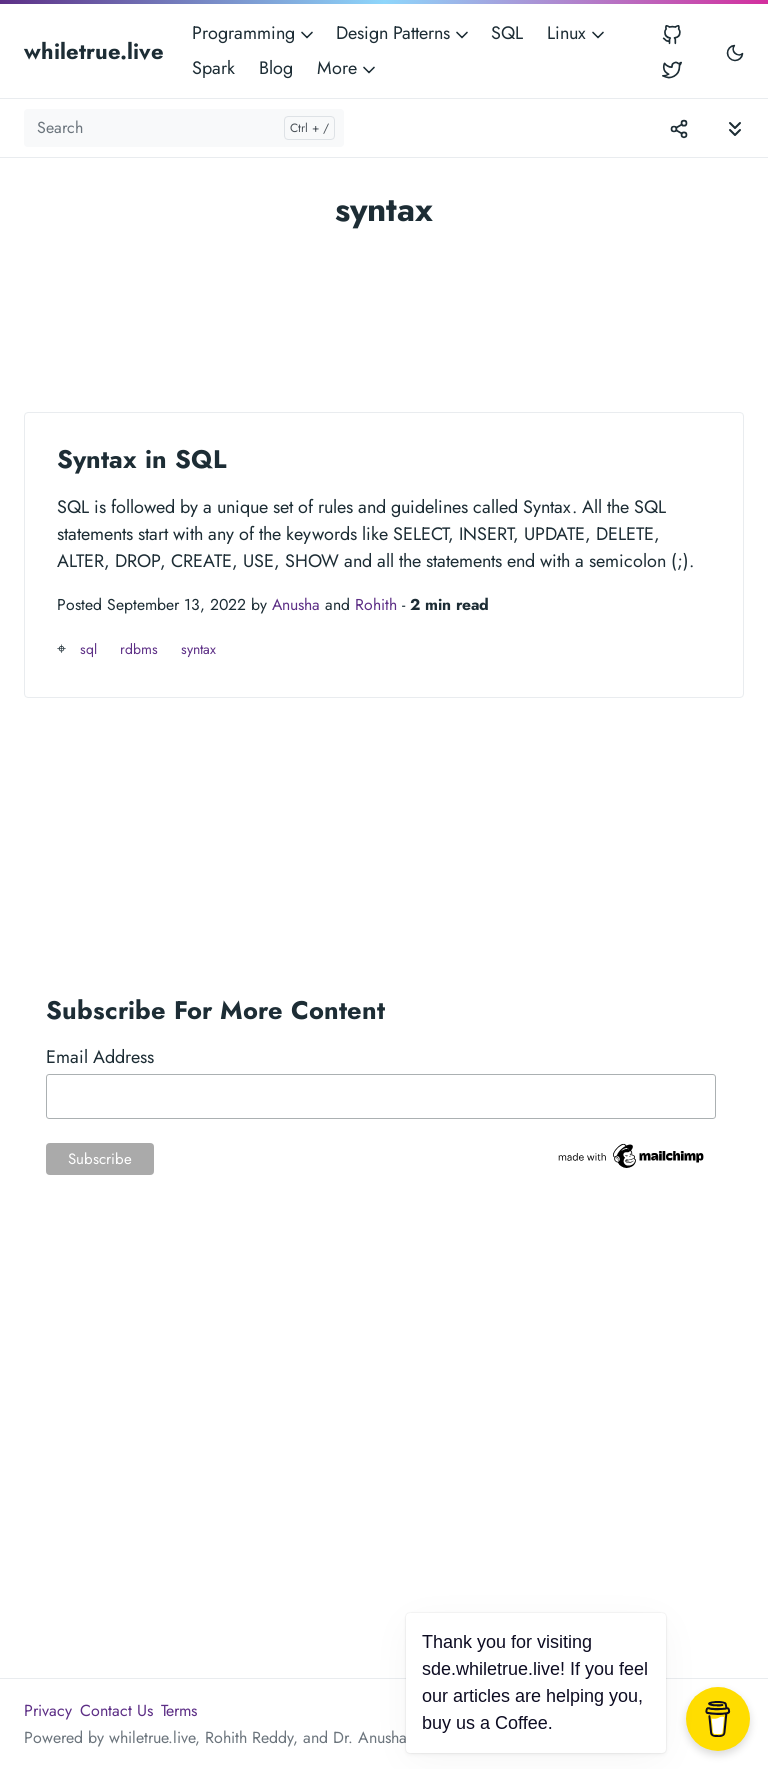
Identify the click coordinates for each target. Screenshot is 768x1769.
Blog (276, 68)
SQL (507, 33)
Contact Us (116, 1710)
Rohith (376, 604)
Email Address (100, 1057)
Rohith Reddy (249, 1737)
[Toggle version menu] (679, 128)
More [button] (348, 68)
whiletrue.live (94, 51)
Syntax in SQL (141, 459)
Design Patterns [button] (404, 33)
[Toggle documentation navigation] (735, 127)
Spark (213, 68)
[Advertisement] (384, 312)
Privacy (48, 1710)
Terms (179, 1710)
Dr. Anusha (370, 1737)
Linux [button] (577, 33)
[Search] (184, 128)
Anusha (296, 604)
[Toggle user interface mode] (735, 51)
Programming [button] (254, 33)
